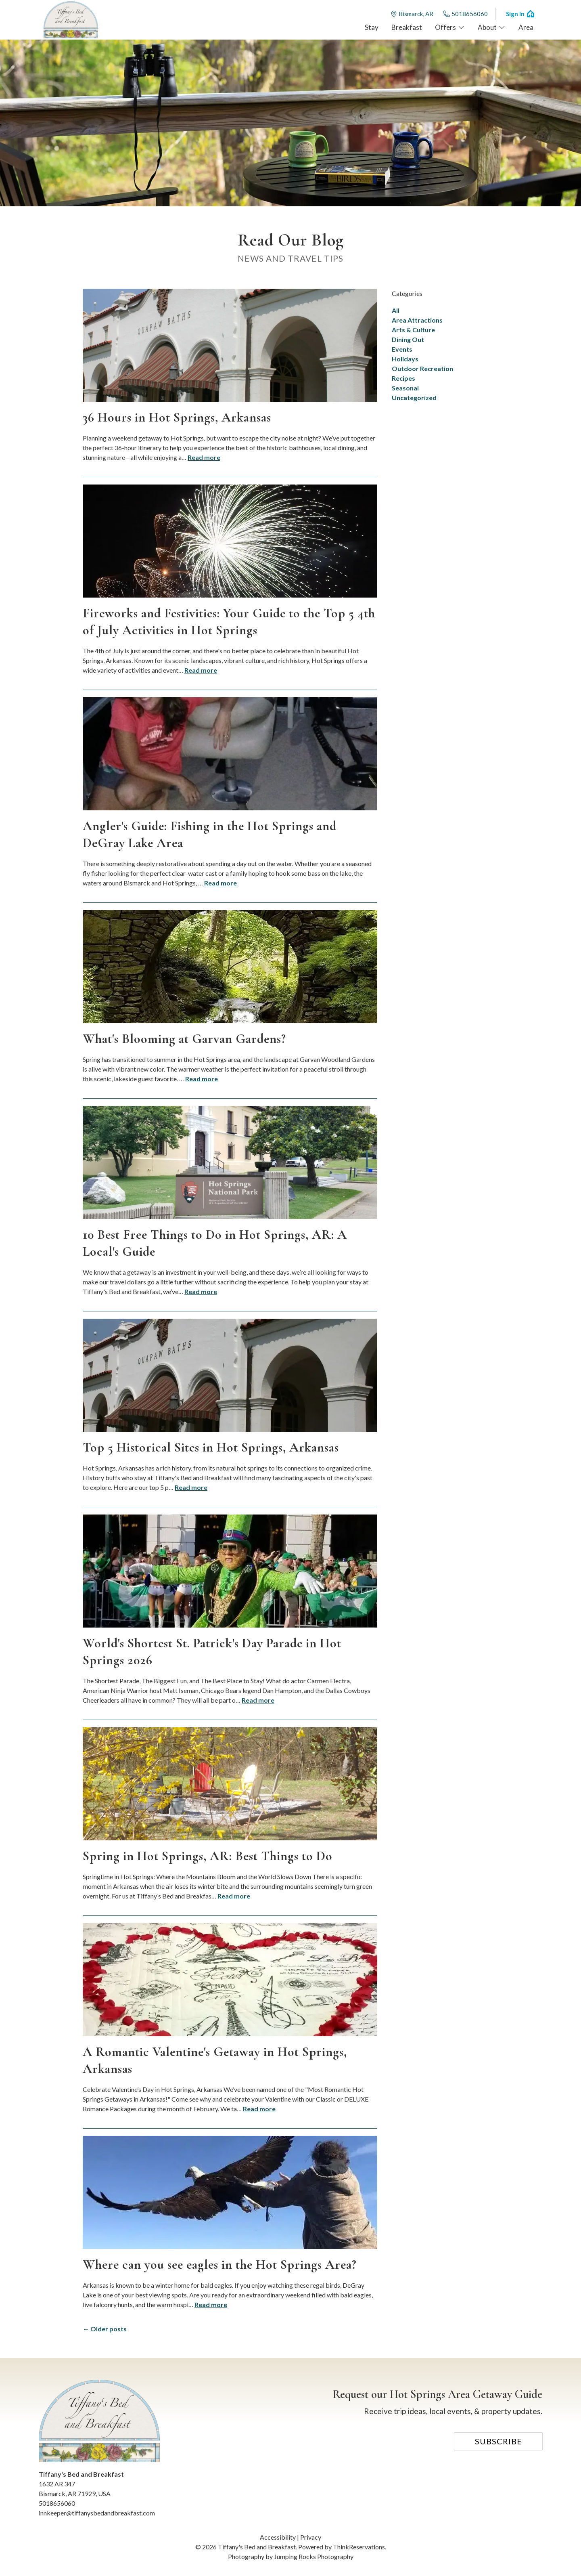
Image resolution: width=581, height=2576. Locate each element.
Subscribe (498, 2441)
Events (402, 349)
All (395, 310)
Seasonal (405, 388)
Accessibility (278, 2537)
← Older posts (105, 2329)
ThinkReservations (359, 2547)
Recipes (403, 378)
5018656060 (465, 13)
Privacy (310, 2537)
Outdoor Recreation (422, 368)
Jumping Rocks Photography (313, 2556)
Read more (204, 457)
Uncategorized (414, 397)
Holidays (405, 359)
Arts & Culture (413, 330)
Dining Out (408, 339)
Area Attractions (417, 320)
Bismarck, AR (411, 13)
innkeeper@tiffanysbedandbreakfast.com (97, 2513)
